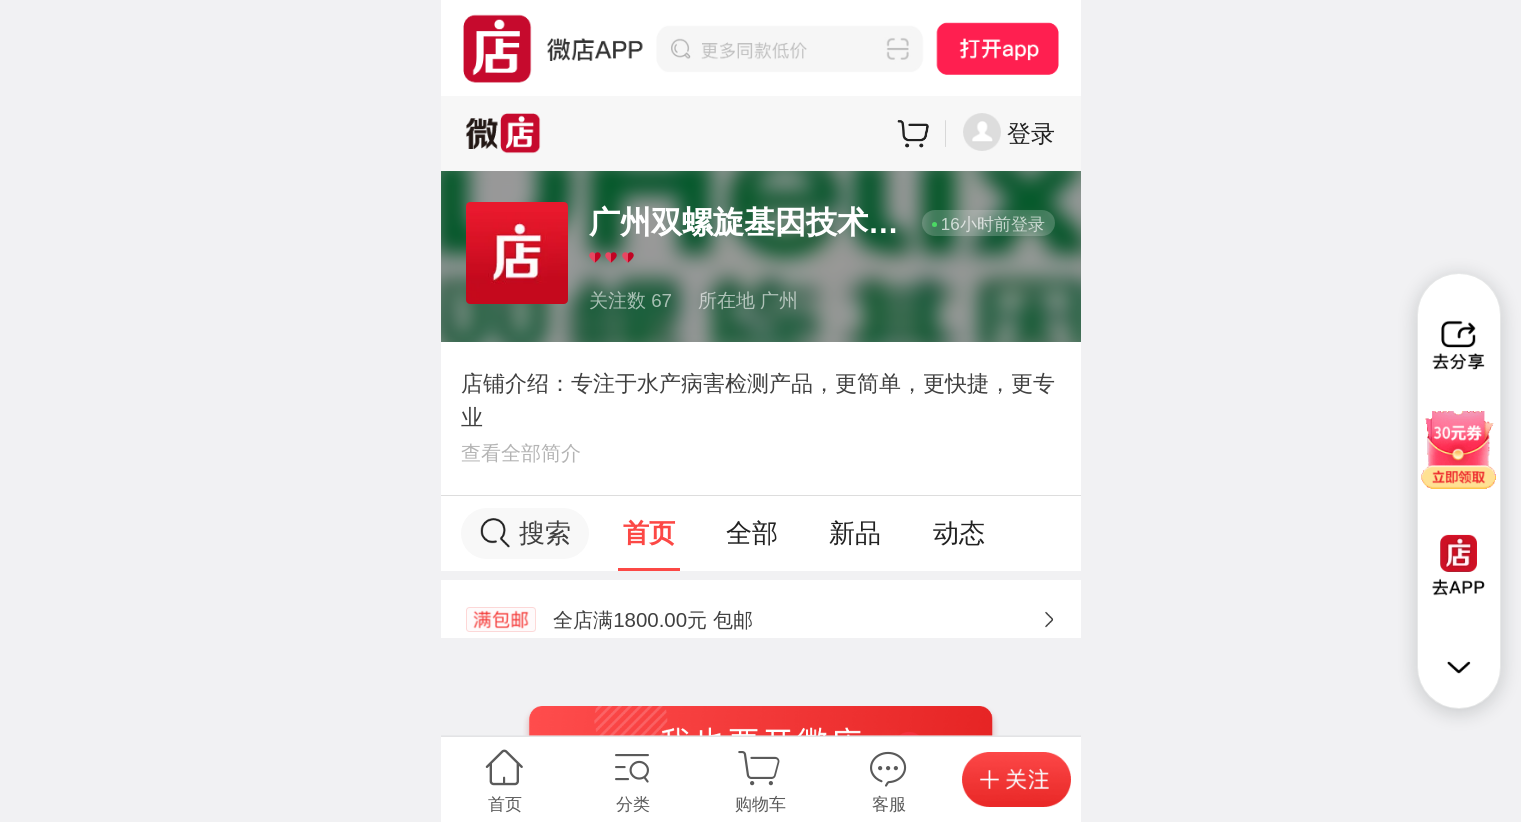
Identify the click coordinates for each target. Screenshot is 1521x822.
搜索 (524, 533)
